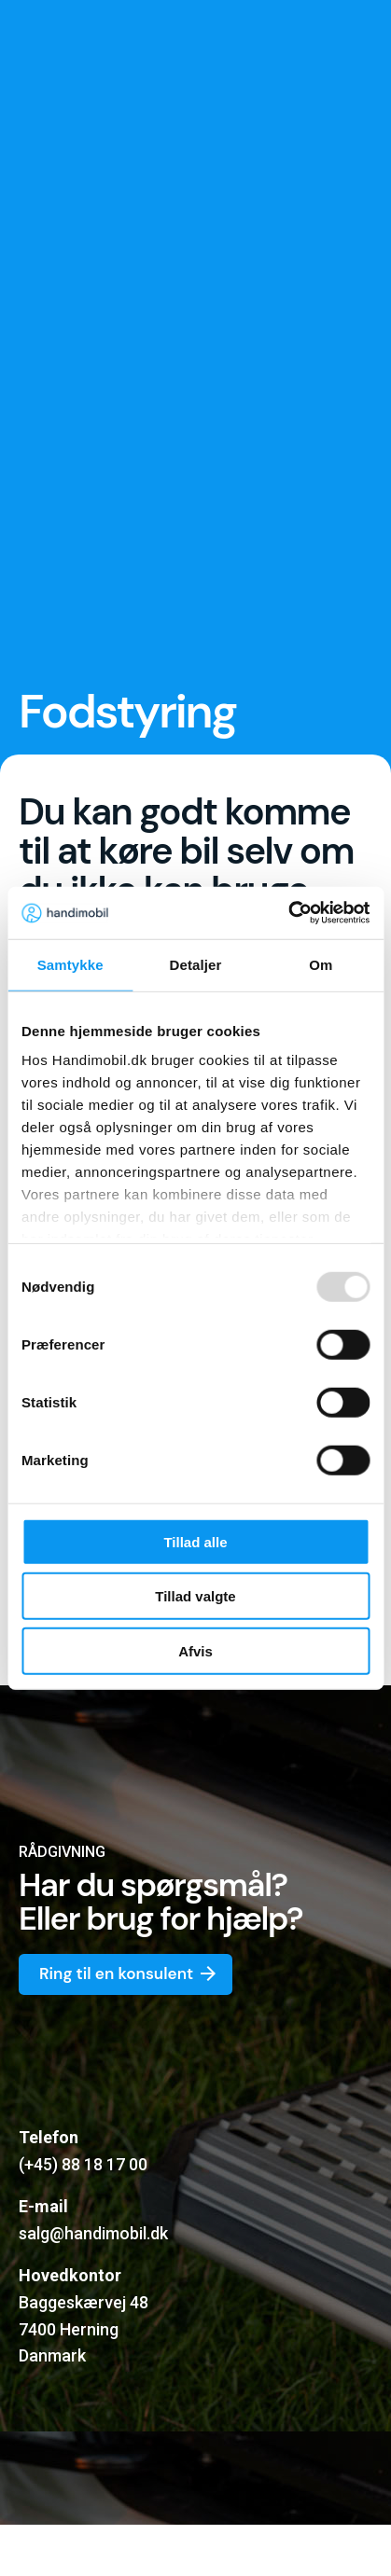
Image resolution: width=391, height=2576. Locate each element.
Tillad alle (195, 1541)
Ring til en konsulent (129, 1974)
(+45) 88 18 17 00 (83, 2164)
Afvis (195, 1650)
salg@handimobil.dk (93, 2233)
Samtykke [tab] (70, 964)
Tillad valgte (195, 1596)
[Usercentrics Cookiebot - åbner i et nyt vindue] (288, 913)
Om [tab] (320, 964)
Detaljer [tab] (196, 964)
